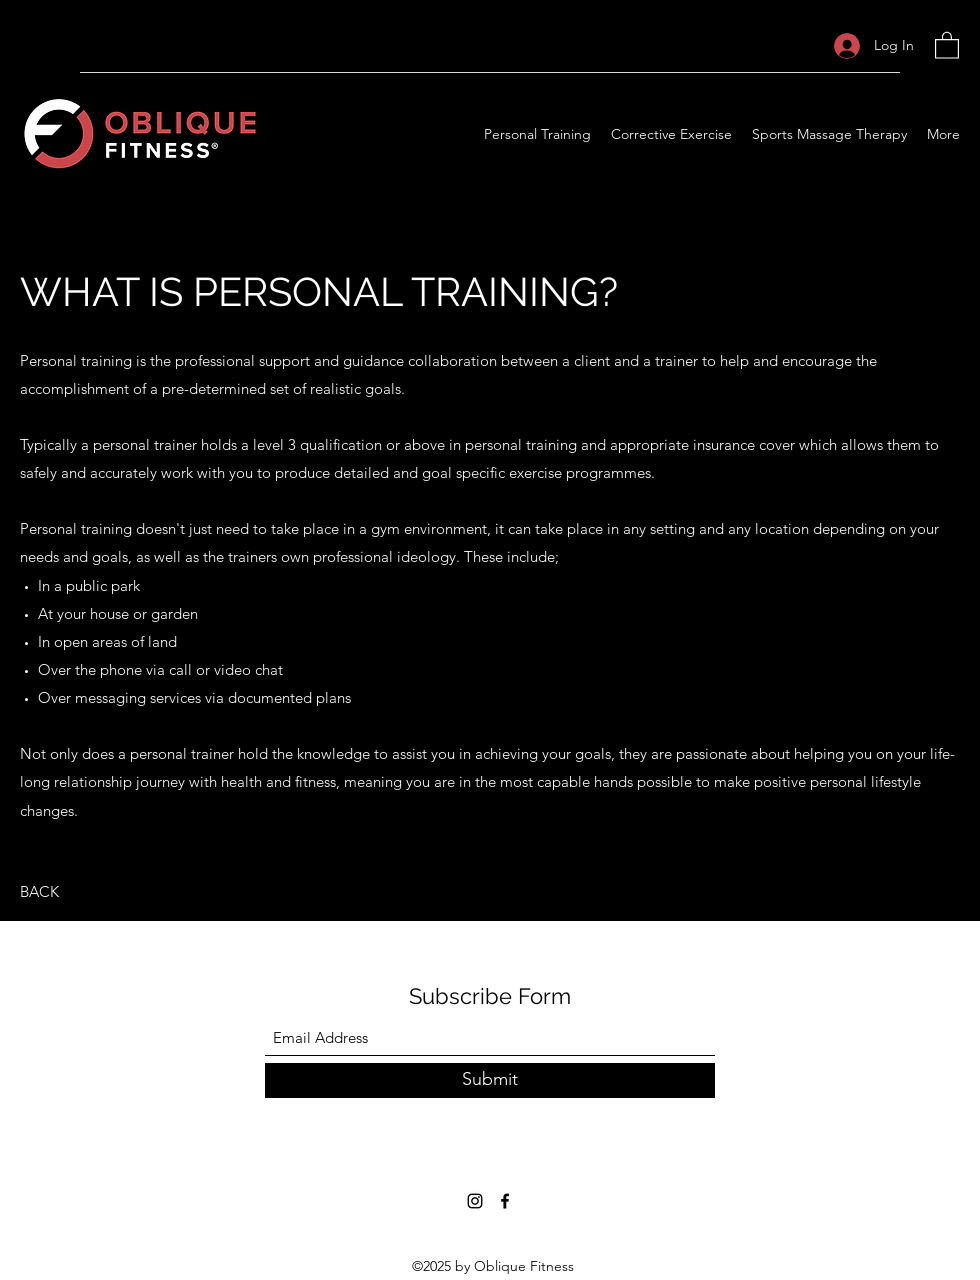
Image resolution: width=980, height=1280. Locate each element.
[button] (947, 44)
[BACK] (39, 892)
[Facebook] (505, 1201)
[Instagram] (475, 1201)
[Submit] (490, 1080)
